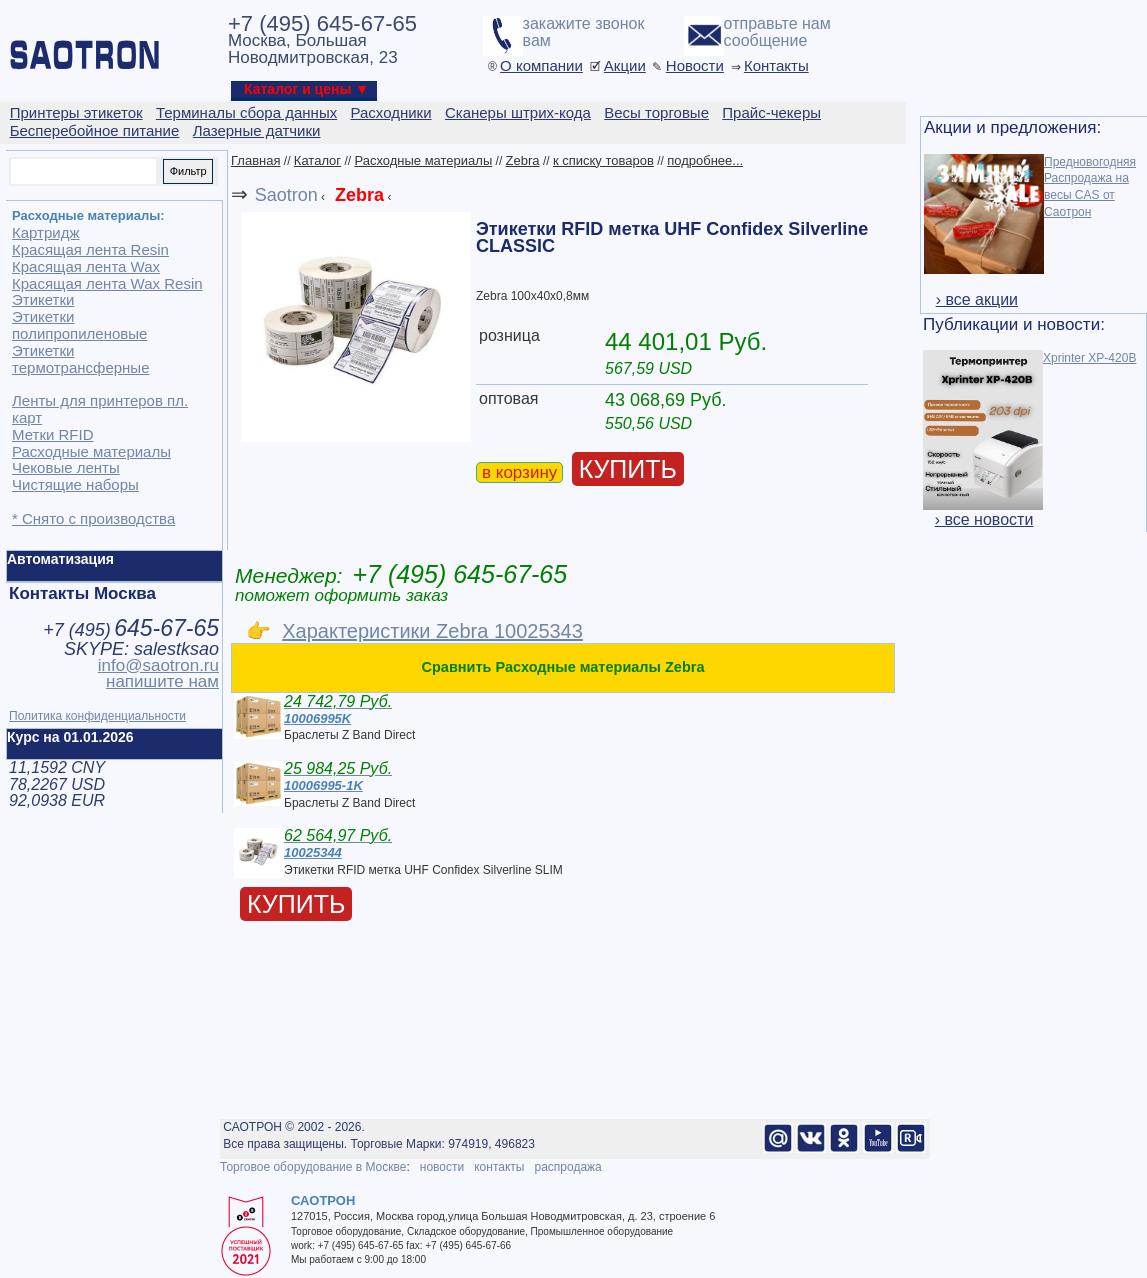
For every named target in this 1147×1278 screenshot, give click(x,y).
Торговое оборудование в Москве (313, 1167)
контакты (499, 1167)
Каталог (317, 160)
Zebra (523, 160)
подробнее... (705, 160)
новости (442, 1167)
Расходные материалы (423, 160)
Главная (255, 160)
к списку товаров (603, 160)
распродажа (567, 1167)
